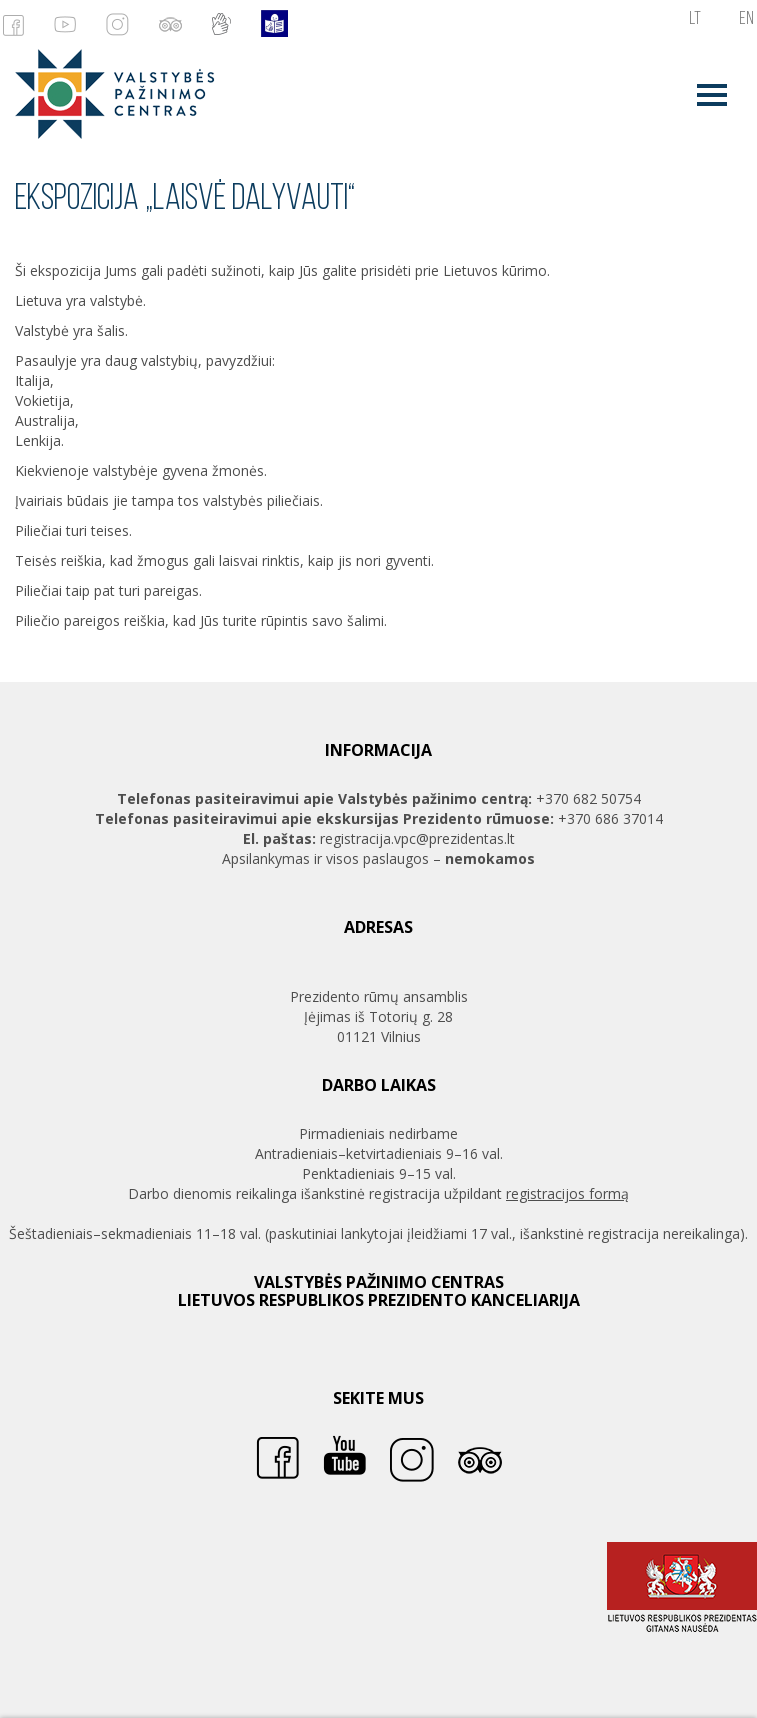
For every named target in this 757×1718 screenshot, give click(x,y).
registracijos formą (567, 1193)
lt (695, 19)
